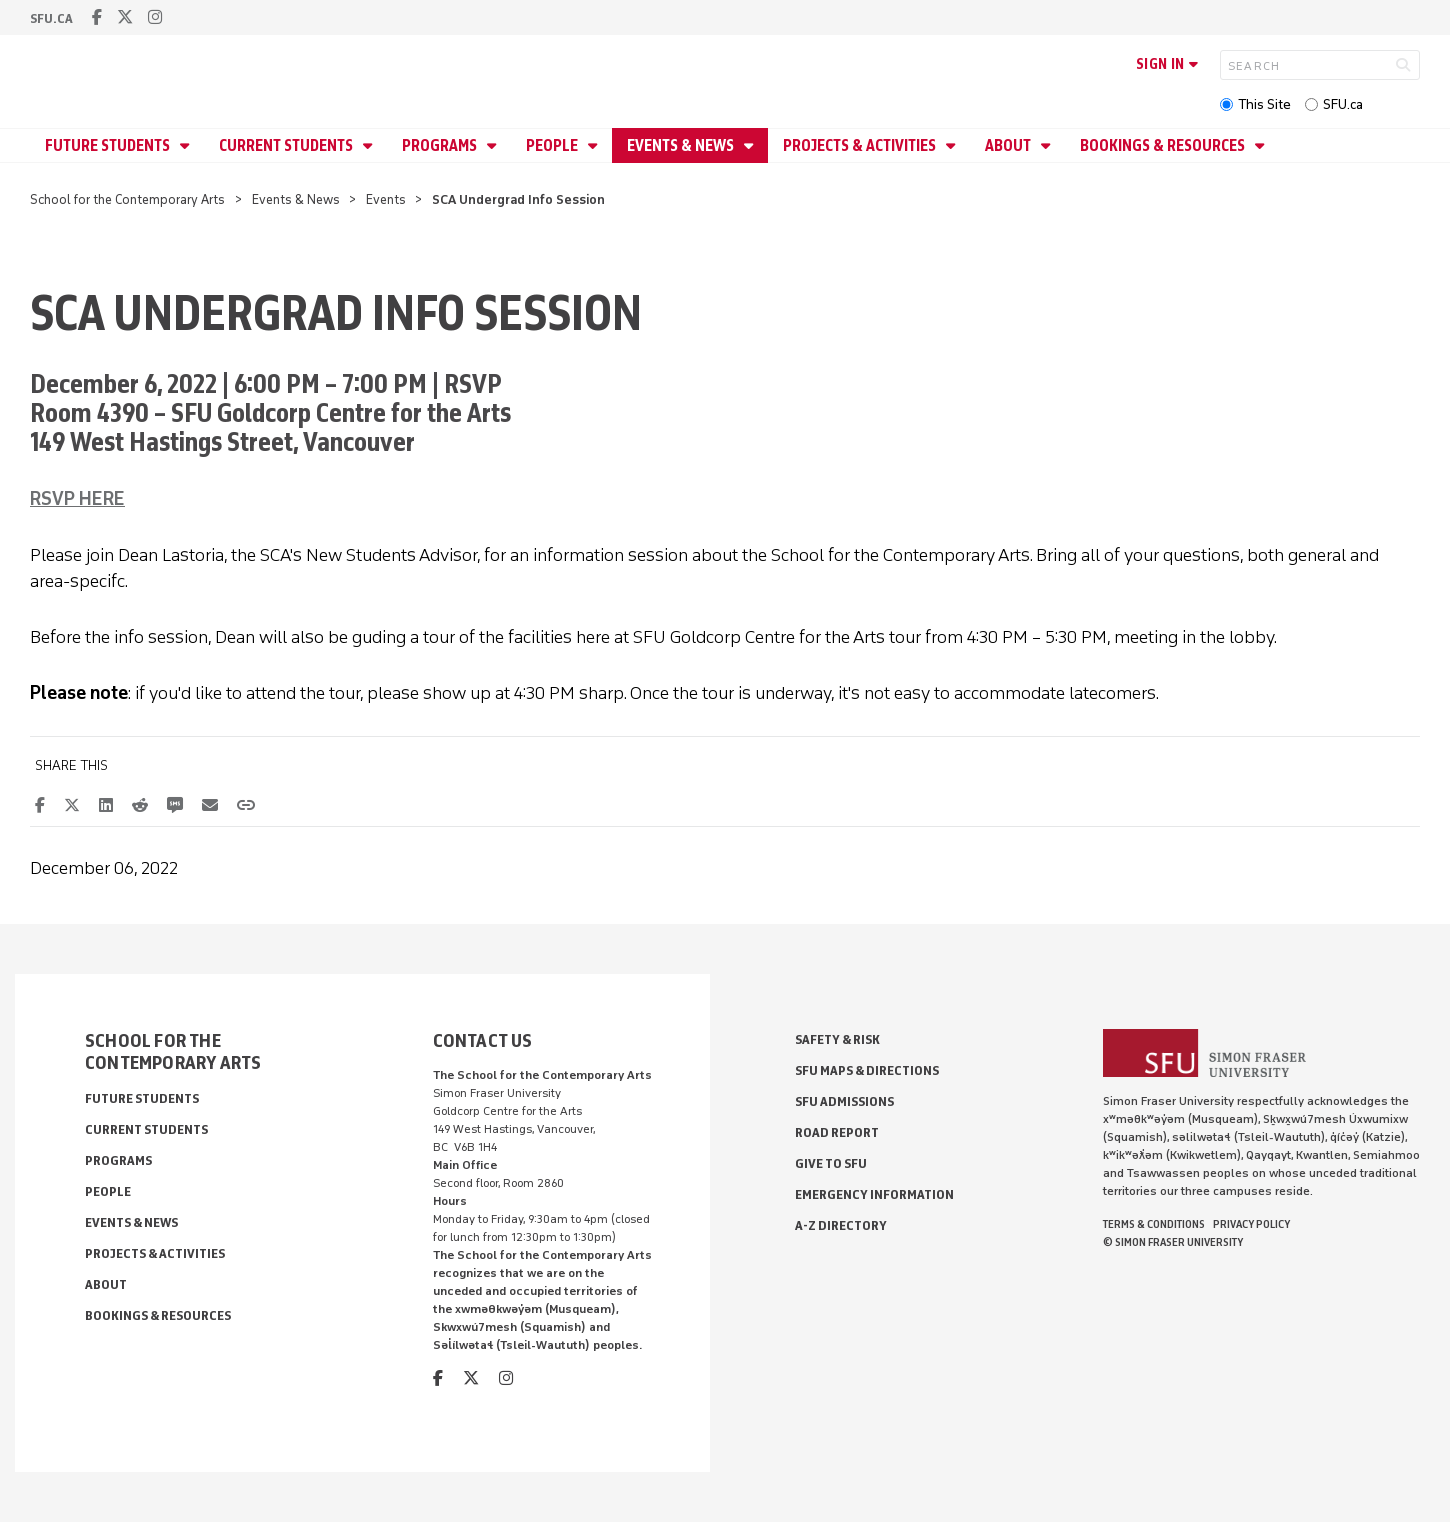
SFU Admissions (844, 1101)
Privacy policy (1251, 1224)
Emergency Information (874, 1194)
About (1009, 145)
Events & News (682, 145)
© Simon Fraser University (1173, 1242)
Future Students (109, 145)
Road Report (837, 1132)
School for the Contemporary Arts (127, 199)
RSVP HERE (77, 499)
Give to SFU (831, 1163)
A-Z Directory (841, 1225)
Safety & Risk (837, 1039)
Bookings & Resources (1164, 145)
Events (386, 199)
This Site (1264, 104)
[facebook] (97, 17)
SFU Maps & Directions (867, 1070)
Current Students (287, 145)
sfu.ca (51, 18)
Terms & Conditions (1154, 1224)
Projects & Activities (861, 145)
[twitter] (125, 17)
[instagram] (155, 17)
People (553, 145)
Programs (441, 145)
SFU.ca (1343, 104)
